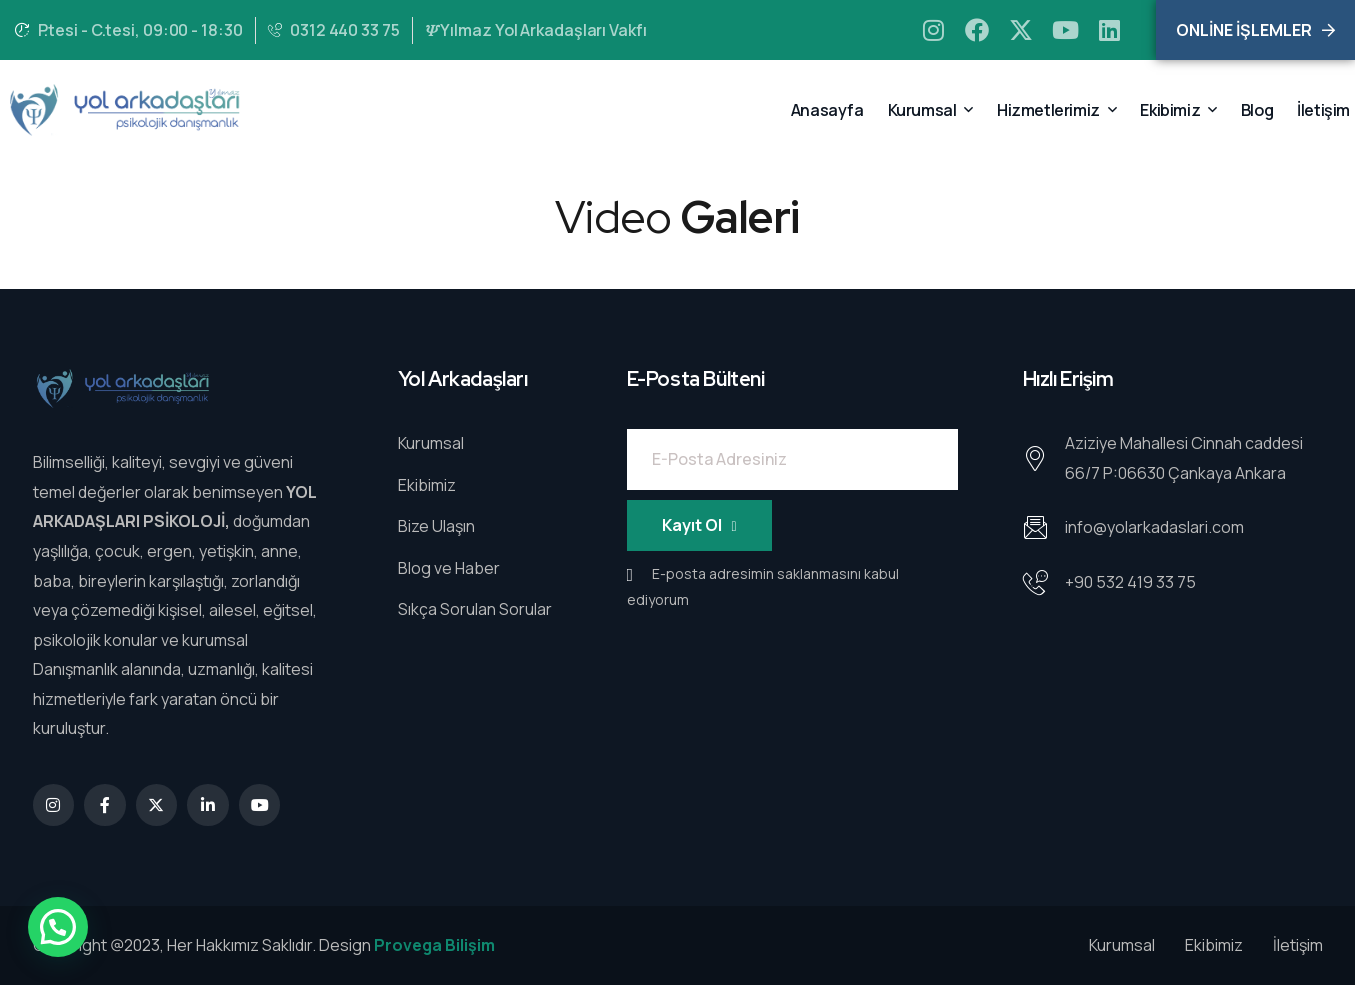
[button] (58, 927)
